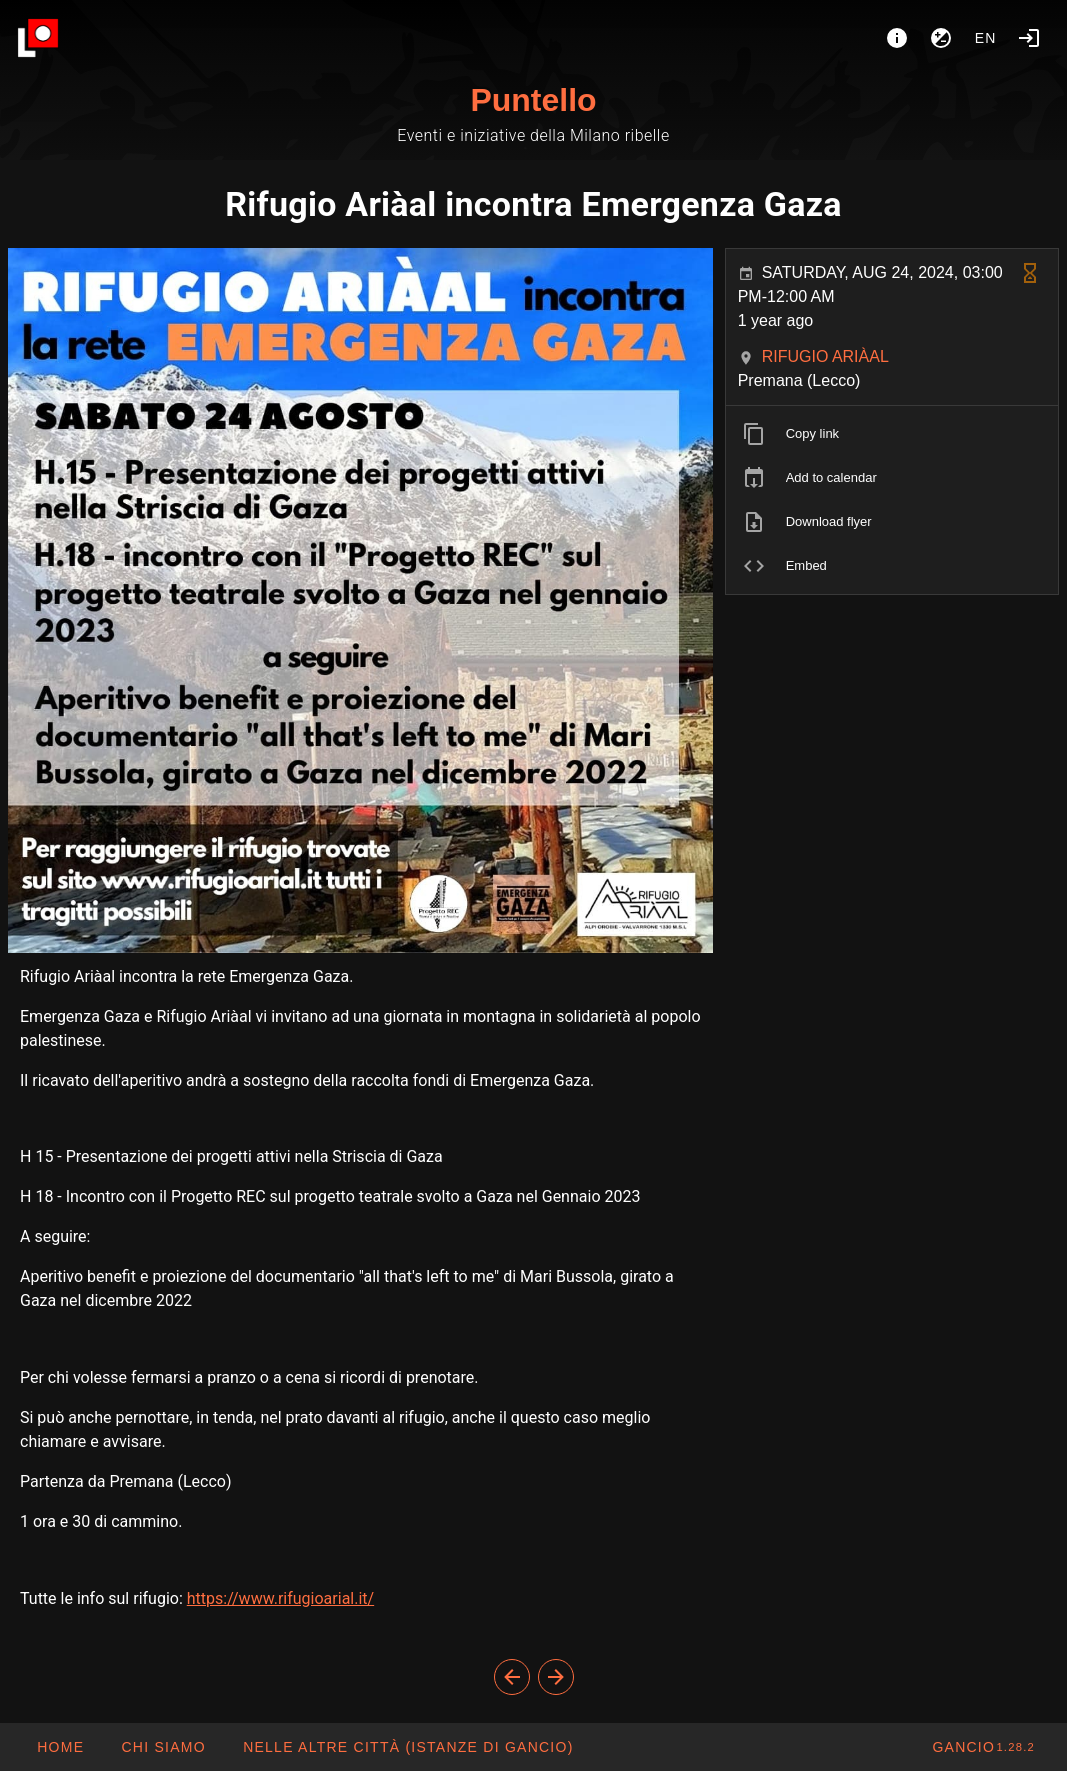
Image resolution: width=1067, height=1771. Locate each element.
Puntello (533, 100)
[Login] (1029, 38)
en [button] (986, 38)
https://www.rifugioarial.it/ (280, 1598)
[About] (897, 38)
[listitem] (892, 434)
